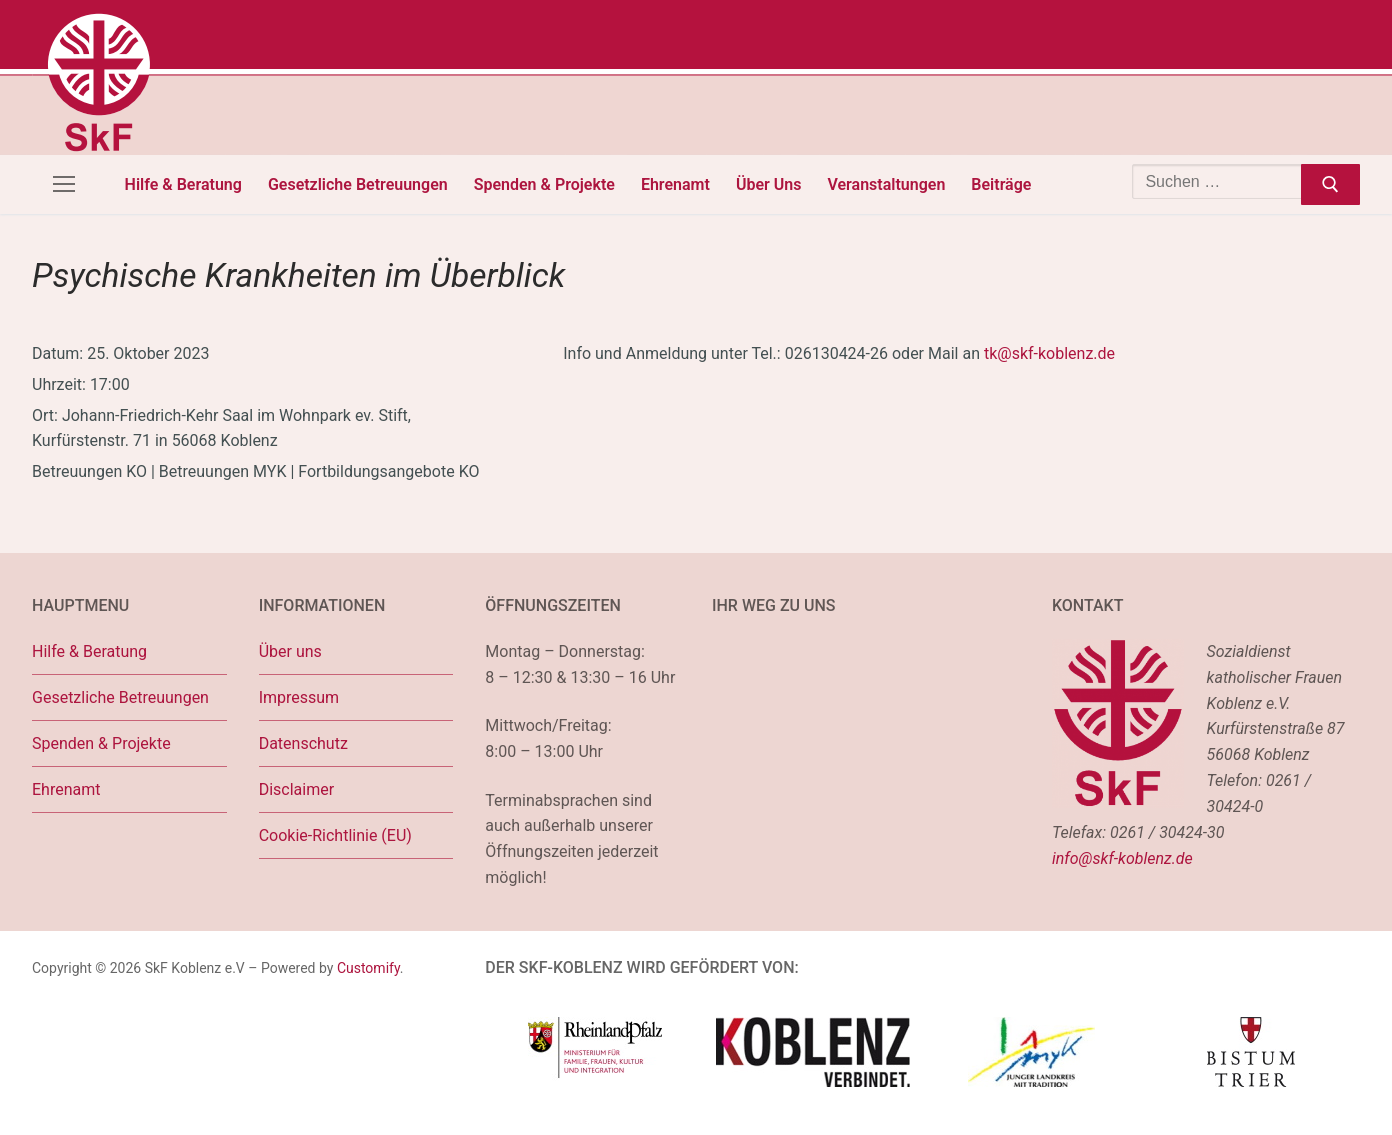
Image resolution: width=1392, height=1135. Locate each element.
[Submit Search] (1330, 185)
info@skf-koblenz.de (1122, 858)
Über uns (290, 651)
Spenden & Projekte (101, 743)
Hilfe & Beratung (89, 651)
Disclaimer (296, 789)
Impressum (299, 697)
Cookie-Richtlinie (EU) (335, 835)
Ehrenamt (66, 789)
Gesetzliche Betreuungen (120, 697)
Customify (368, 968)
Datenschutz (303, 743)
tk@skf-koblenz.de (1049, 353)
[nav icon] (64, 185)
